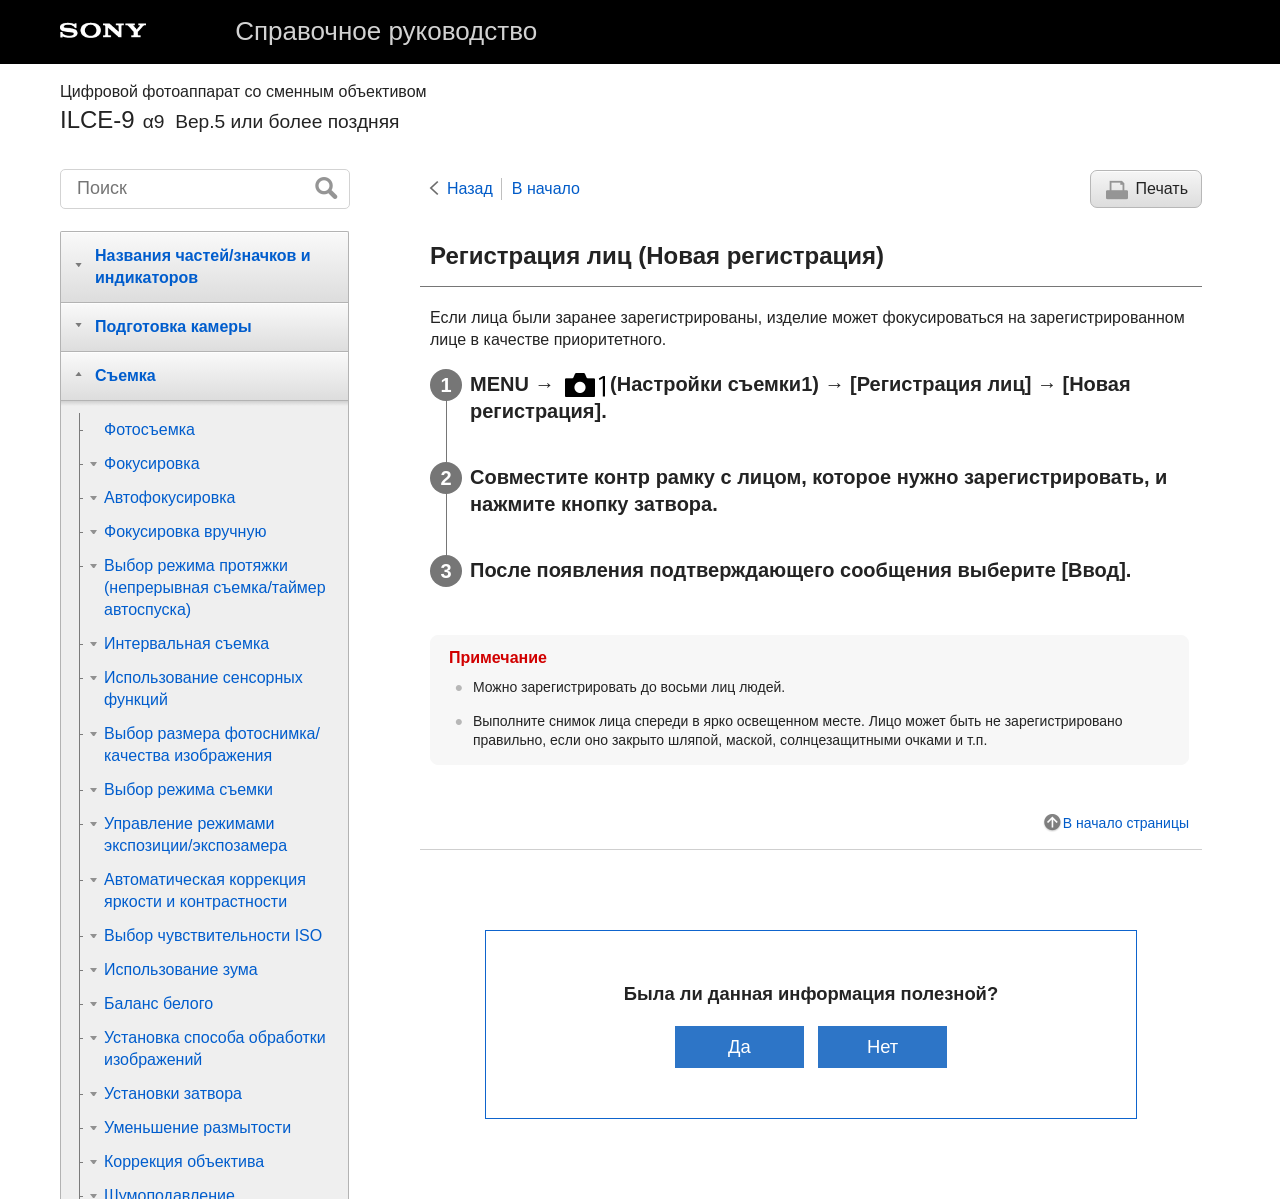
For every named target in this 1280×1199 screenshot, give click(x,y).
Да (739, 1046)
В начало (546, 188)
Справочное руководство (386, 31)
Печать (1162, 188)
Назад (470, 188)
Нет (882, 1046)
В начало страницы (1126, 823)
